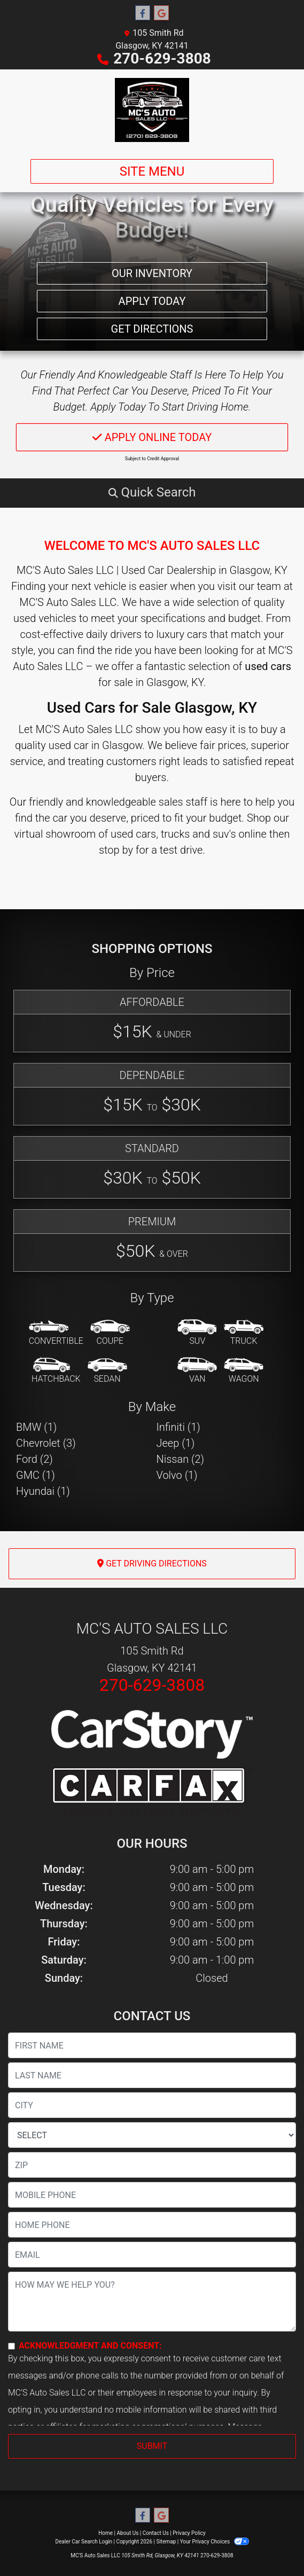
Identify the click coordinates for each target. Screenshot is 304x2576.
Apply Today (152, 301)
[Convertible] (56, 1333)
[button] (152, 492)
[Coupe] (110, 1333)
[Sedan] (107, 1371)
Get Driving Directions (152, 1563)
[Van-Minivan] (197, 1371)
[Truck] (243, 1333)
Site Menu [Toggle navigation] (152, 171)
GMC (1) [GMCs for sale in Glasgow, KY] (35, 1475)
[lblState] (152, 2135)
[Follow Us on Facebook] (142, 13)
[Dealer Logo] (152, 110)
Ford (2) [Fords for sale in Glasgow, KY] (34, 1459)
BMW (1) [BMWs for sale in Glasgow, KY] (36, 1427)
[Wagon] (243, 1371)
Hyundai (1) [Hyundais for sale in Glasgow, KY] (43, 1491)
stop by (116, 850)
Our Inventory (152, 273)
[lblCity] (152, 2105)
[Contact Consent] (11, 2346)
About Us (128, 2533)
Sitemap (166, 2542)
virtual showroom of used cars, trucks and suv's (125, 834)
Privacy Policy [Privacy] (189, 2533)
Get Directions (152, 328)
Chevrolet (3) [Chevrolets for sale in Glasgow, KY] (46, 1443)
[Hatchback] (56, 1371)
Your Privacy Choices (214, 2542)
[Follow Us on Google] (161, 13)
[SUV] (197, 1333)
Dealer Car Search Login (83, 2542)
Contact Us (156, 2533)
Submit (152, 2446)
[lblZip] (152, 2165)
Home (105, 2533)
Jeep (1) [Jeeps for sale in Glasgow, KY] (176, 1443)
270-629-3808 (162, 58)
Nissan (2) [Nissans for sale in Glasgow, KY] (181, 1459)
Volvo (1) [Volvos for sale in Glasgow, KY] (177, 1475)
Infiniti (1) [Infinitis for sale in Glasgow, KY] (178, 1427)
